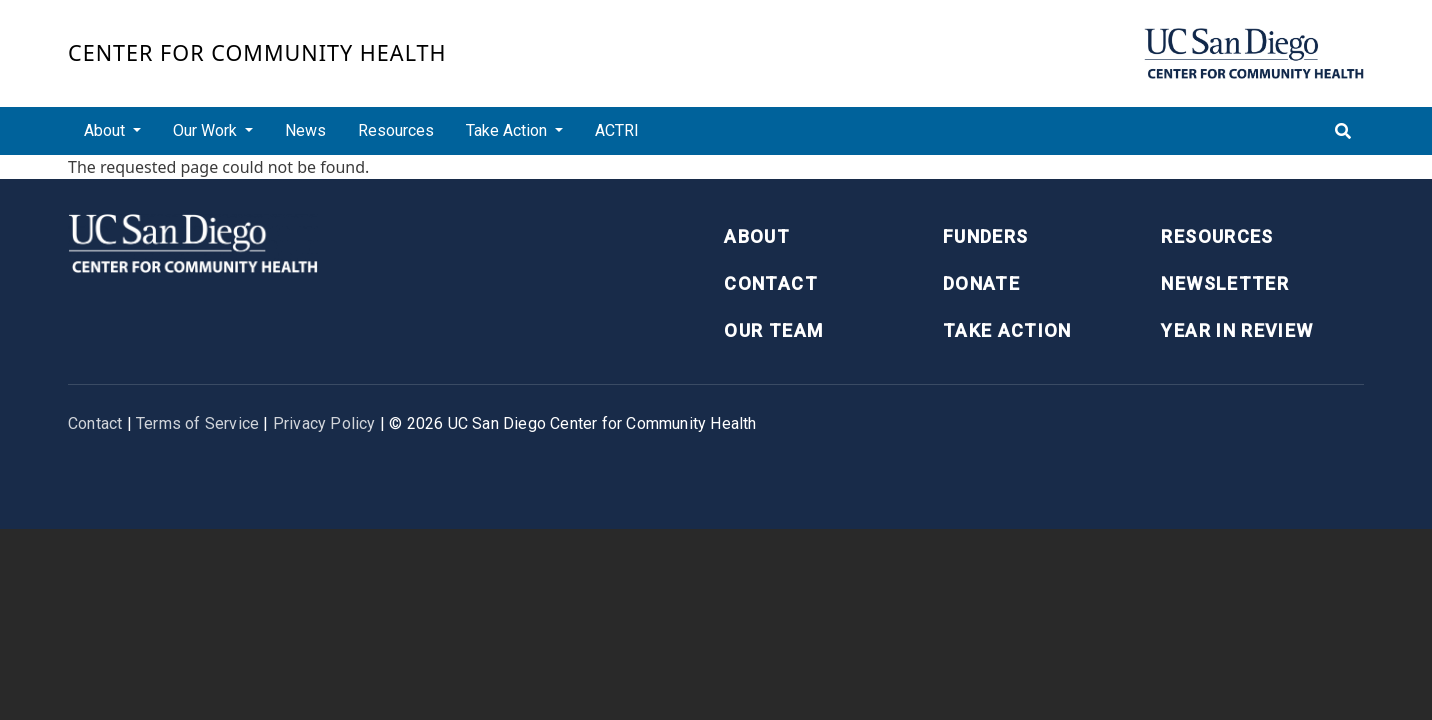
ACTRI (617, 130)
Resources (396, 130)
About (757, 236)
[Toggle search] (1343, 131)
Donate (981, 283)
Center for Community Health (257, 52)
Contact (770, 283)
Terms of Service (197, 423)
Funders (985, 236)
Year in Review (1237, 330)
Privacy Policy (324, 423)
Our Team (773, 330)
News (305, 130)
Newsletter (1225, 283)
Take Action (1007, 330)
